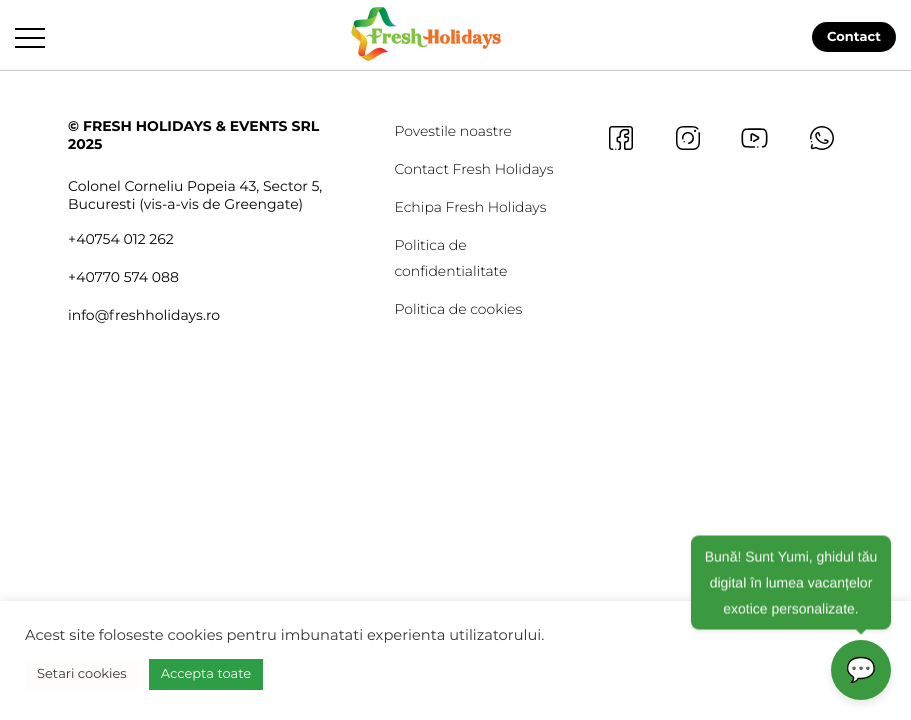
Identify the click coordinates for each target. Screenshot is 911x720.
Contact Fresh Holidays (473, 169)
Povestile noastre (453, 131)
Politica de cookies (458, 309)
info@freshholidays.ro (144, 315)
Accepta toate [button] (206, 674)
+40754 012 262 (121, 239)
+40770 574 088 (123, 277)
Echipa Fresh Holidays (470, 207)
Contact (854, 37)
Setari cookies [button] (82, 674)
